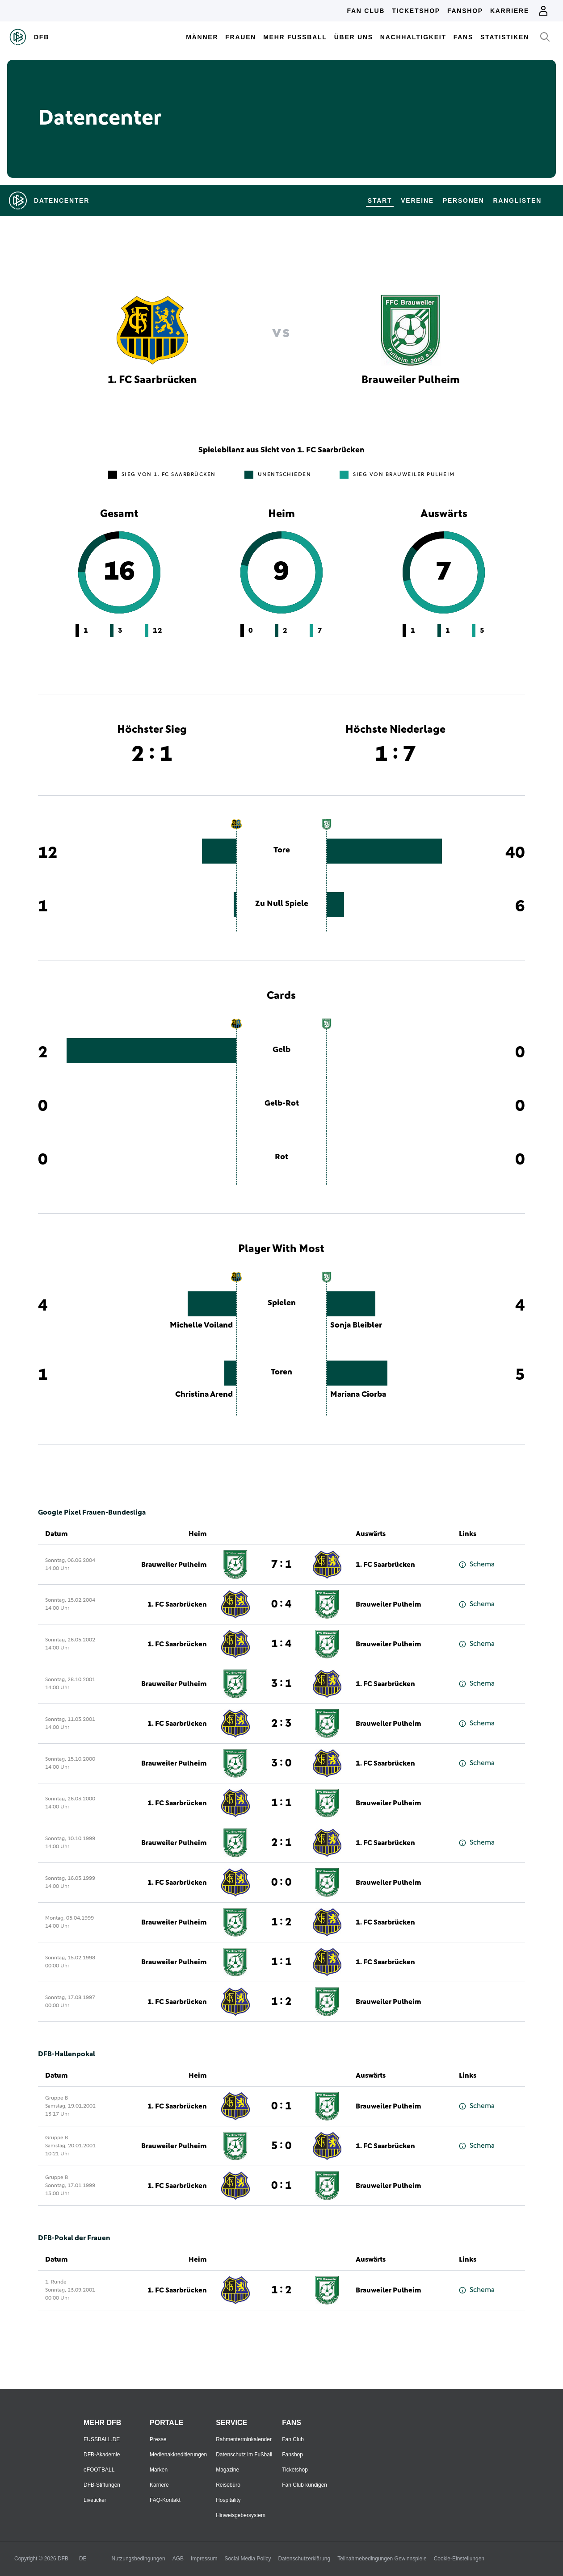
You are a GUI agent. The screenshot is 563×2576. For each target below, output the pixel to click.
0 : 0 (281, 1882)
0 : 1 (281, 2106)
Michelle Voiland (201, 1325)
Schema (477, 1564)
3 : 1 (281, 1683)
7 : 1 (281, 1564)
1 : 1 (281, 1803)
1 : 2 (281, 1922)
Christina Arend (204, 1394)
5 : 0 (281, 2146)
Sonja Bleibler (356, 1325)
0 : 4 (281, 1604)
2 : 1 (281, 1842)
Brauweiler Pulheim (174, 1564)
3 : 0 (281, 1763)
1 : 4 (281, 1644)
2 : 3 (281, 1723)
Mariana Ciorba (358, 1394)
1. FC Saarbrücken (385, 1564)
